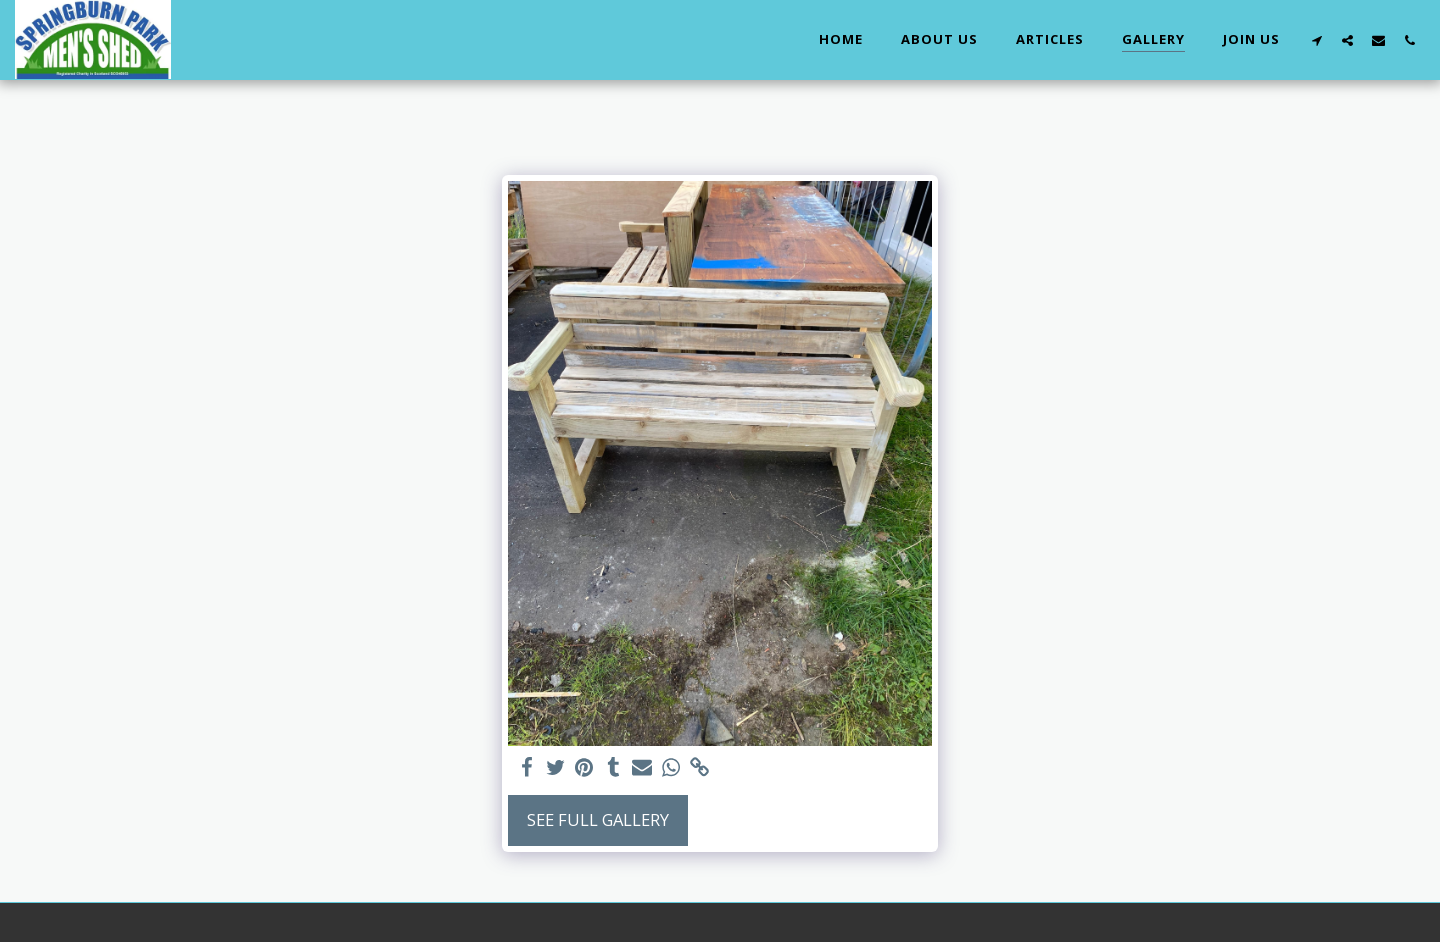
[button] (1316, 40)
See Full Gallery (598, 819)
